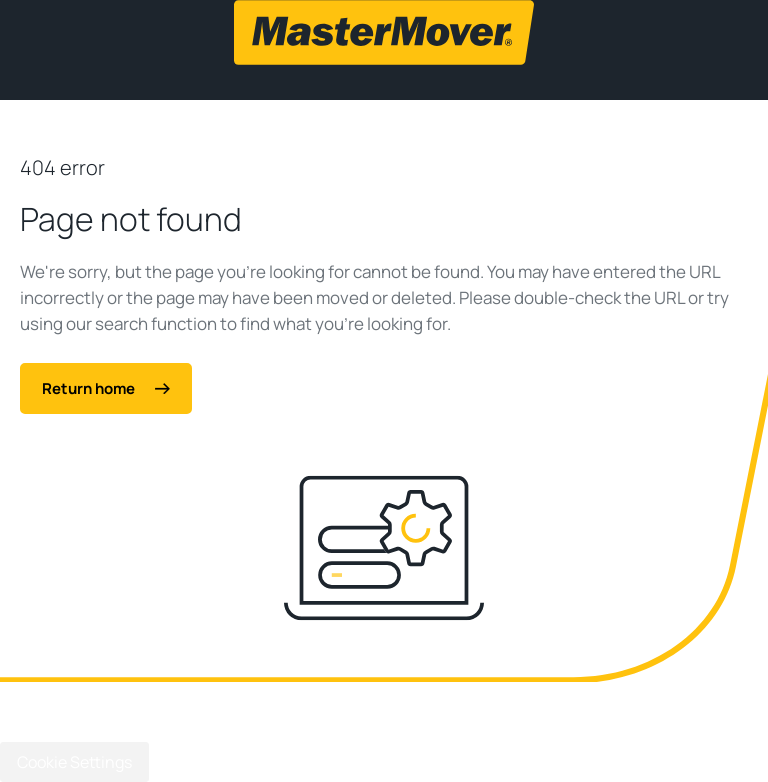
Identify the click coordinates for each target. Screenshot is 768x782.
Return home (106, 388)
